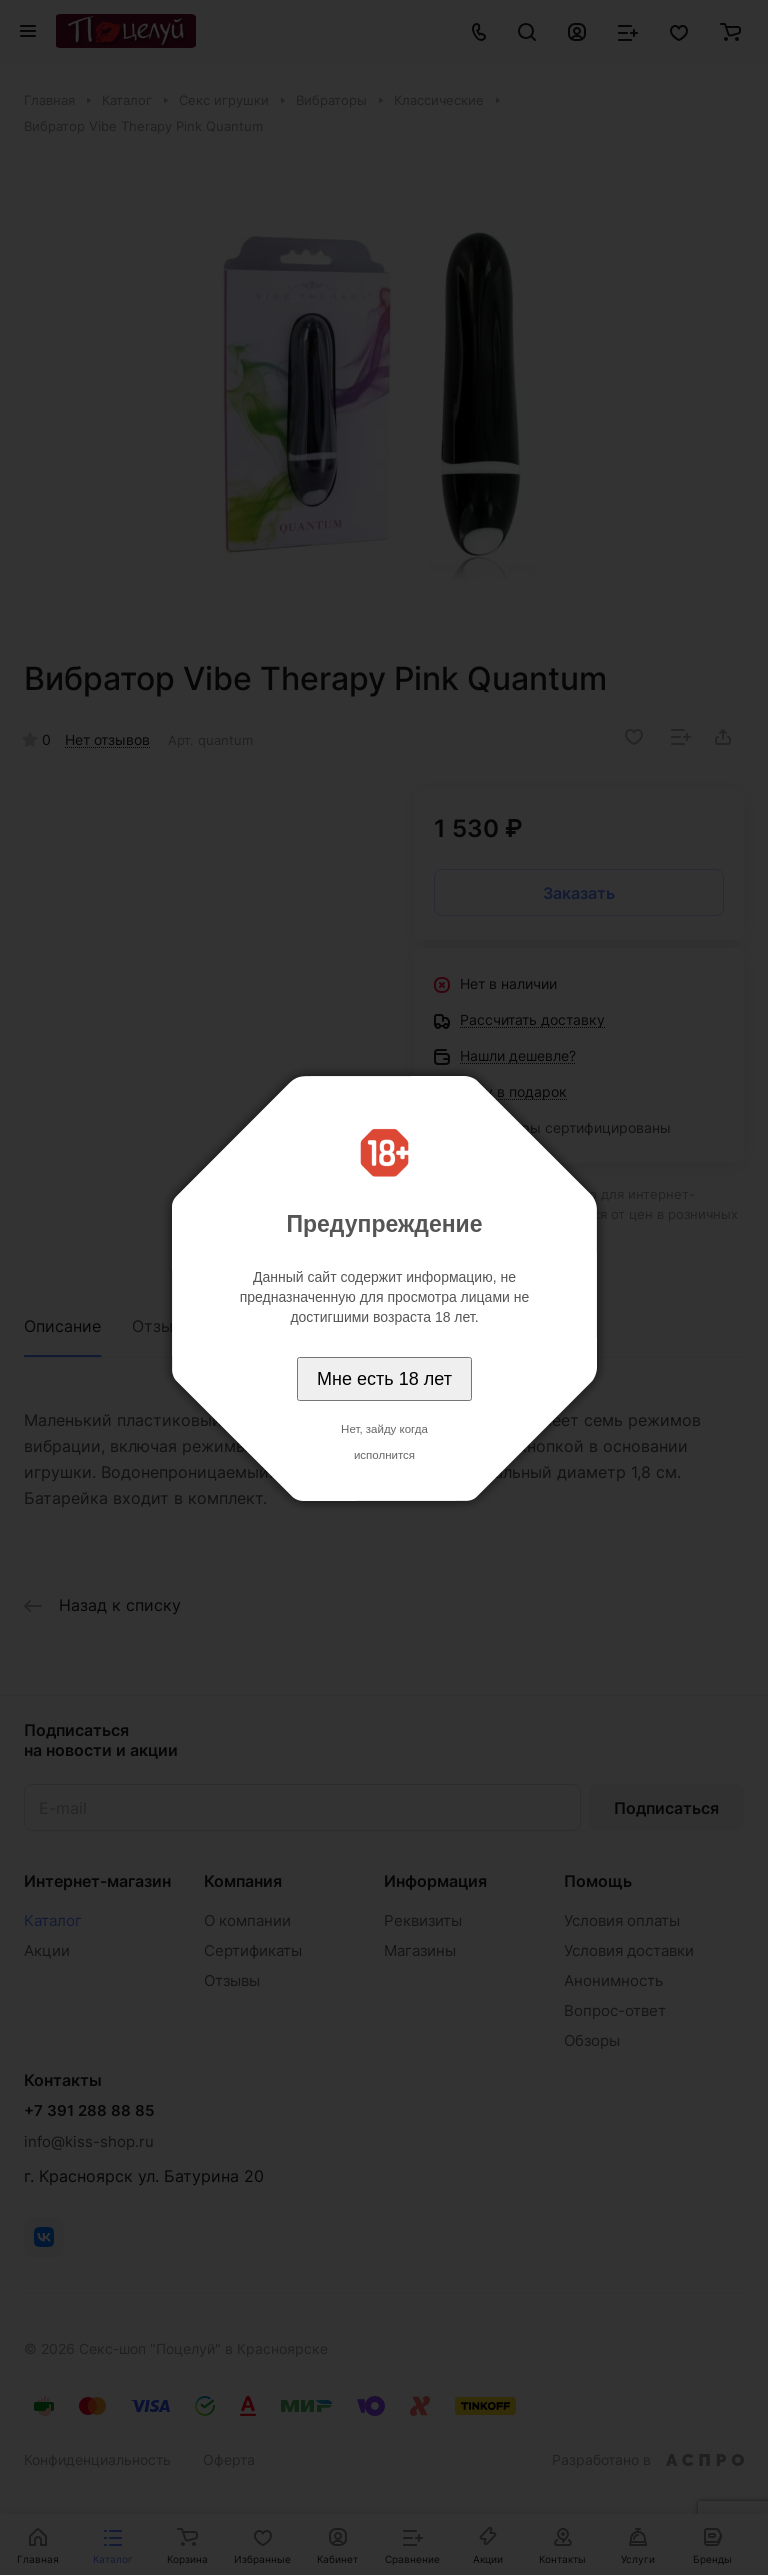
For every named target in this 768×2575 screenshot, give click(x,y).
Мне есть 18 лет (384, 1379)
